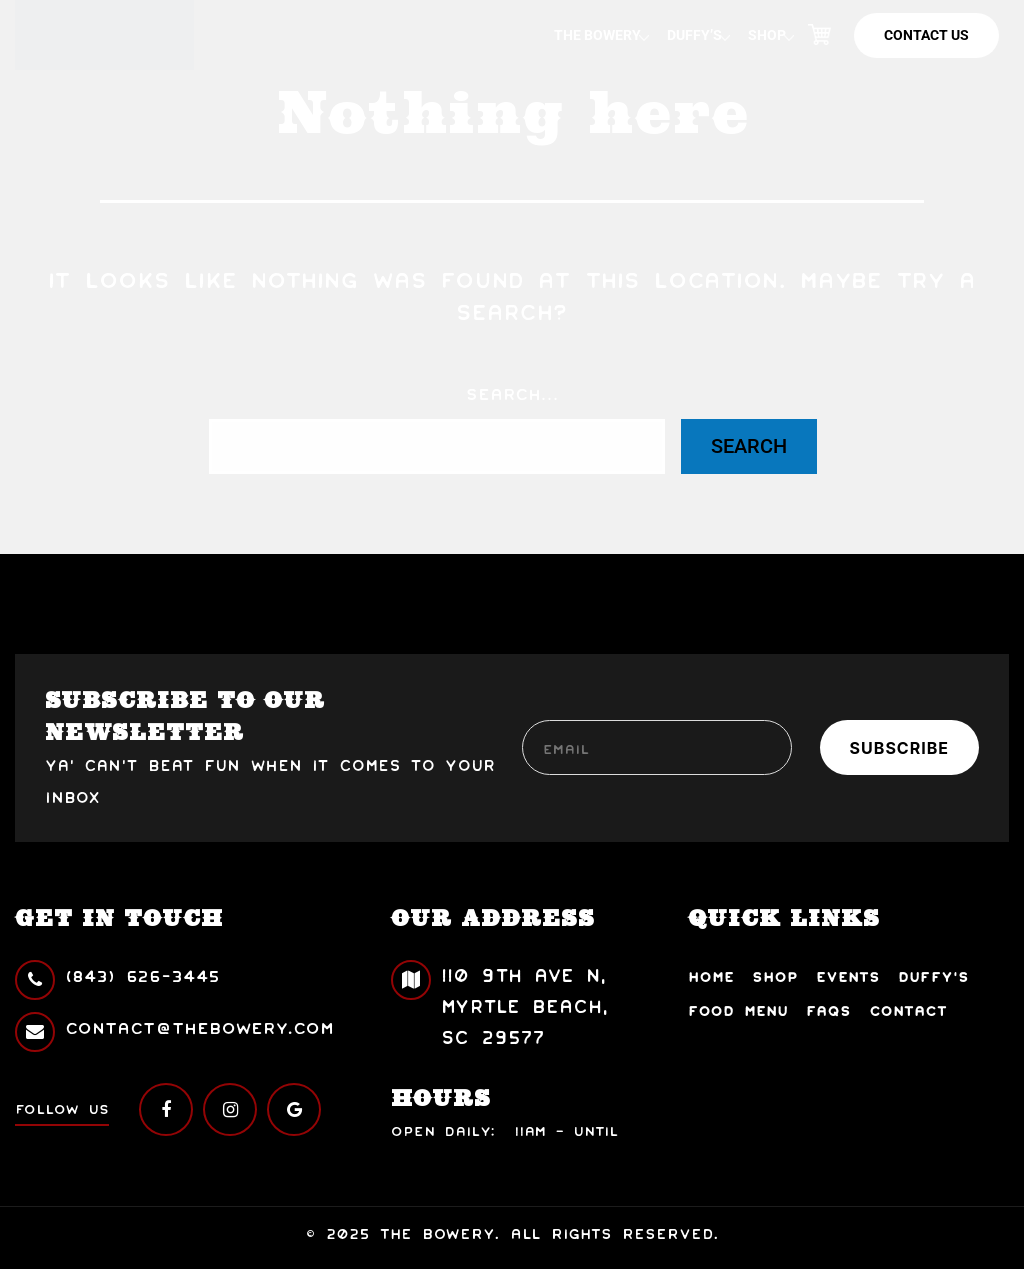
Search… (512, 393)
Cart (819, 35)
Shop (767, 35)
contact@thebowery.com (174, 1027)
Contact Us (926, 35)
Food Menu (738, 1009)
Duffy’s (694, 35)
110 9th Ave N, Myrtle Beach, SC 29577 (499, 1004)
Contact (908, 1009)
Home (711, 975)
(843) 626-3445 (117, 975)
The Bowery (597, 35)
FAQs (828, 1009)
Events (848, 975)
